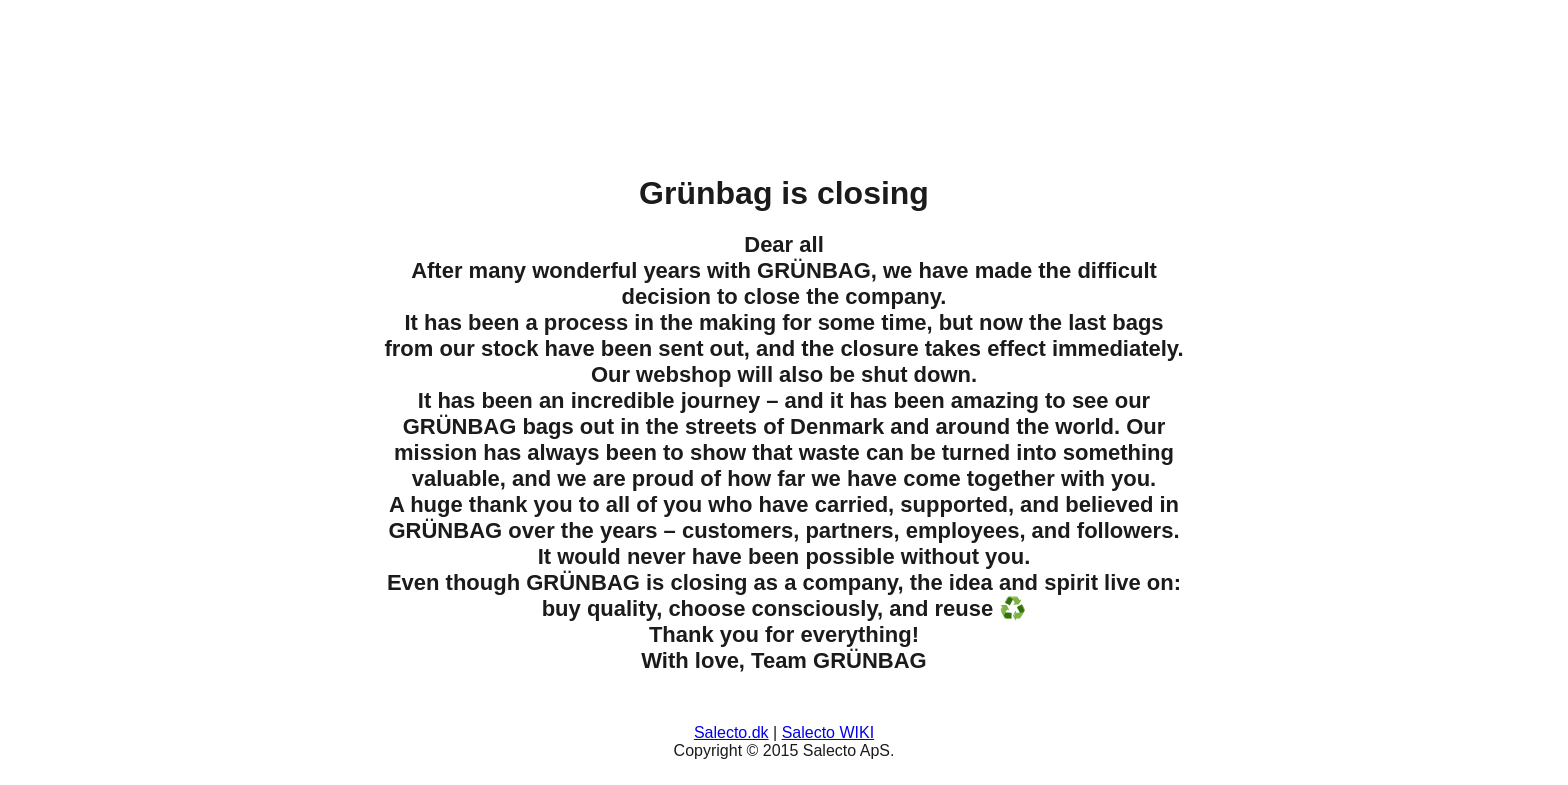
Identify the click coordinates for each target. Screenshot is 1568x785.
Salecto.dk (731, 732)
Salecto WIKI (828, 732)
